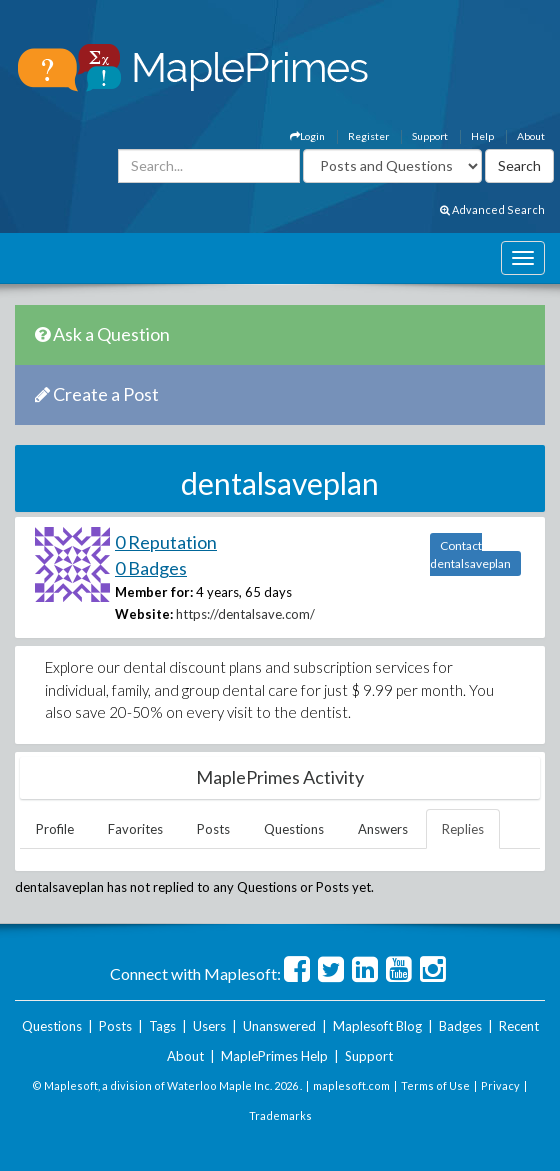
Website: (144, 614)
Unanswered (279, 1026)
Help (482, 136)
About (531, 136)
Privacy (500, 1085)
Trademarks (280, 1115)
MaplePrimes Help (274, 1056)
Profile (55, 829)
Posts (213, 829)
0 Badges (151, 568)
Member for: (154, 592)
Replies (463, 829)
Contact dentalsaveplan (470, 554)
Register (368, 136)
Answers (383, 829)
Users (209, 1026)
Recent (519, 1026)
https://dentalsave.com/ (245, 614)
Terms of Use (435, 1085)
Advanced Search (492, 209)
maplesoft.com (351, 1085)
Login (307, 136)
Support (430, 136)
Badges (460, 1026)
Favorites (135, 829)
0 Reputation (166, 542)
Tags (162, 1026)
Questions (294, 829)
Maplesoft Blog (377, 1026)
